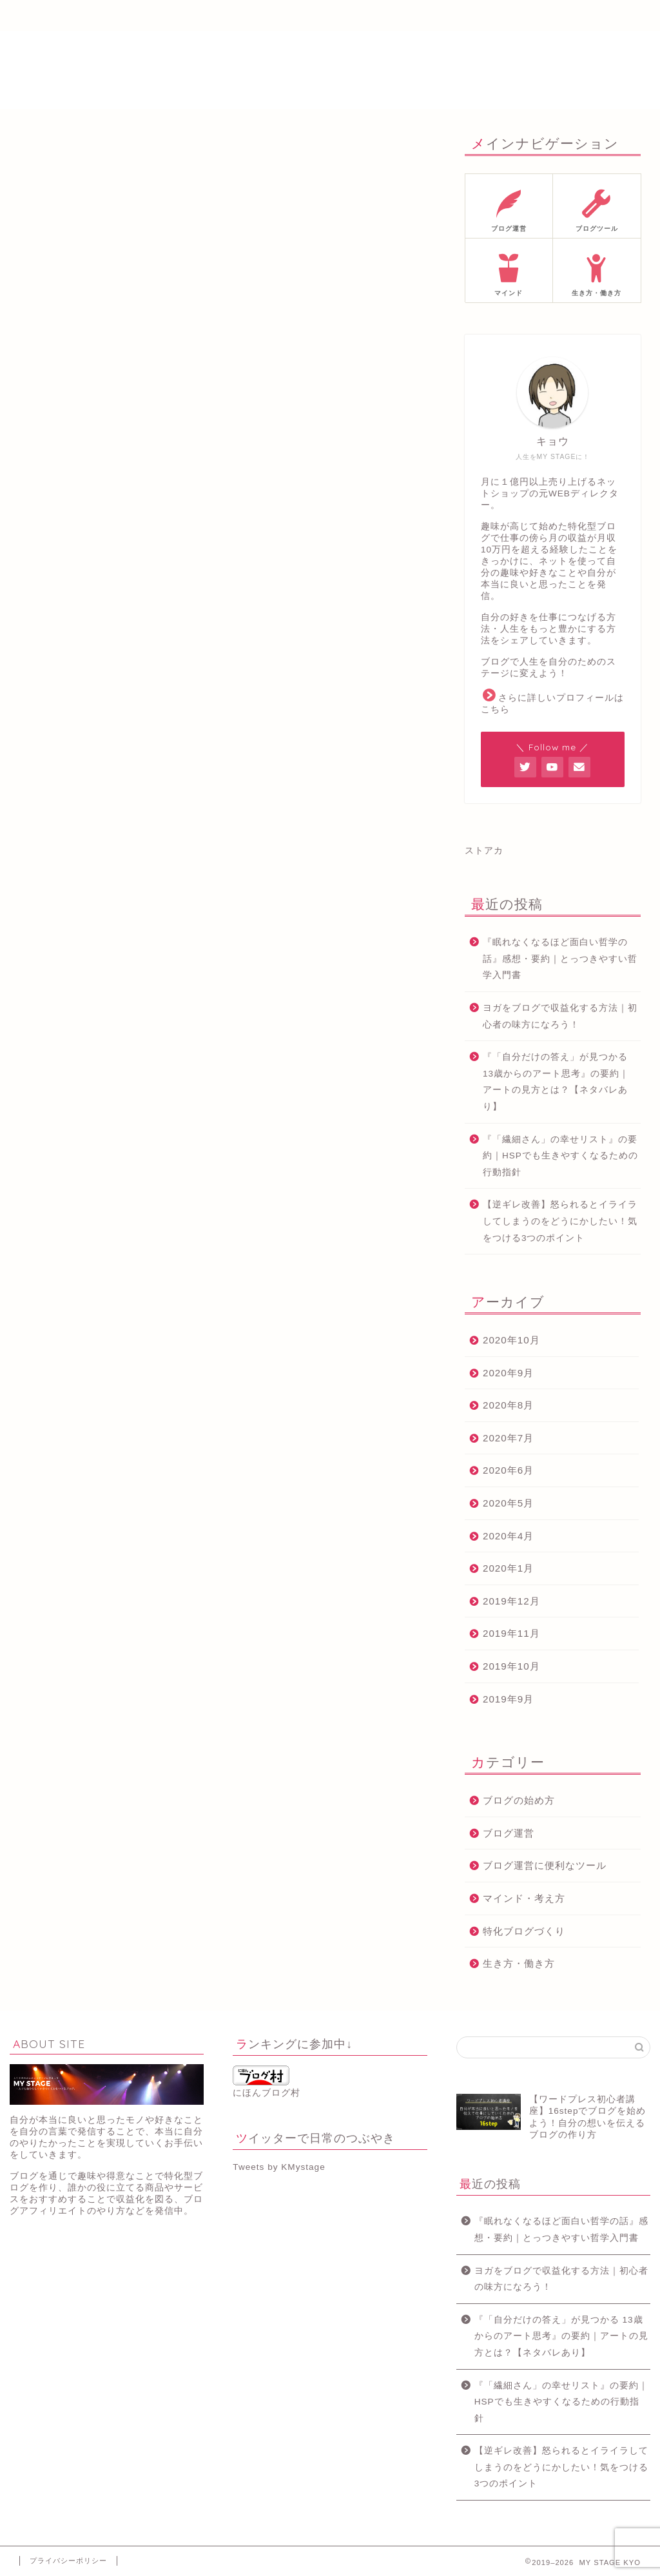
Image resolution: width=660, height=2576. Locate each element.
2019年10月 (511, 1666)
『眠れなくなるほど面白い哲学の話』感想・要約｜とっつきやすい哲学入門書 (560, 958)
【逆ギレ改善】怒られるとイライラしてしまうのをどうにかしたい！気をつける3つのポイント (560, 1221)
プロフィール (149, 16)
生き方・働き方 (519, 1963)
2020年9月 (508, 1372)
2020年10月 (511, 1339)
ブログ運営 (508, 1833)
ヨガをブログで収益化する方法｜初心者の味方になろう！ (560, 1016)
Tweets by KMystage (279, 2167)
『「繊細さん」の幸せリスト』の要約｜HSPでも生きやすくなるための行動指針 (560, 1156)
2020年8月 (508, 1405)
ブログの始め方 (519, 1800)
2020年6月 (508, 1470)
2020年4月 (508, 1535)
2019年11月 (511, 1633)
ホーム (59, 16)
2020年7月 (508, 1437)
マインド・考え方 (524, 1898)
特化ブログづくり (524, 1931)
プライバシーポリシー (68, 2560)
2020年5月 (508, 1503)
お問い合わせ (514, 16)
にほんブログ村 (266, 2081)
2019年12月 (511, 1600)
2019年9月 (508, 1698)
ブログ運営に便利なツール (545, 1865)
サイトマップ (423, 16)
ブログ (332, 16)
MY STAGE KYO (330, 70)
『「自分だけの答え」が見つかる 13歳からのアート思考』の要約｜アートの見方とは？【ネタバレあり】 (556, 1081)
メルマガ (241, 16)
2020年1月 (508, 1568)
